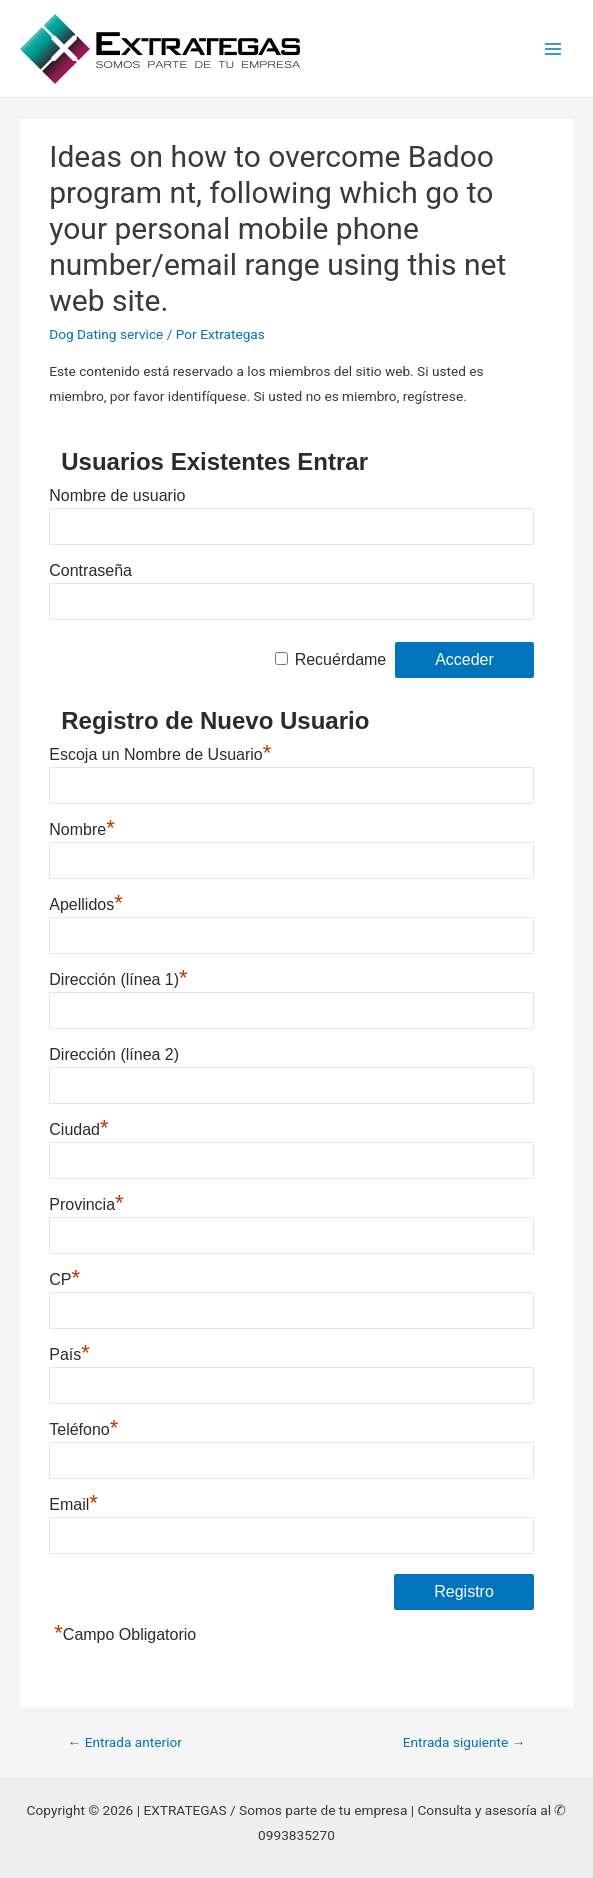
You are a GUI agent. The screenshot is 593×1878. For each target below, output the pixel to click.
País (69, 1352)
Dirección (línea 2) (114, 1054)
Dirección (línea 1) (118, 977)
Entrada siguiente (464, 1742)
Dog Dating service (106, 334)
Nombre (81, 827)
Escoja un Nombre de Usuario (160, 752)
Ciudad (78, 1127)
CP (64, 1277)
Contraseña (90, 570)
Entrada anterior (125, 1742)
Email (73, 1502)
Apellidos (86, 902)
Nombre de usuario (117, 495)
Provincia (86, 1202)
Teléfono (83, 1427)
